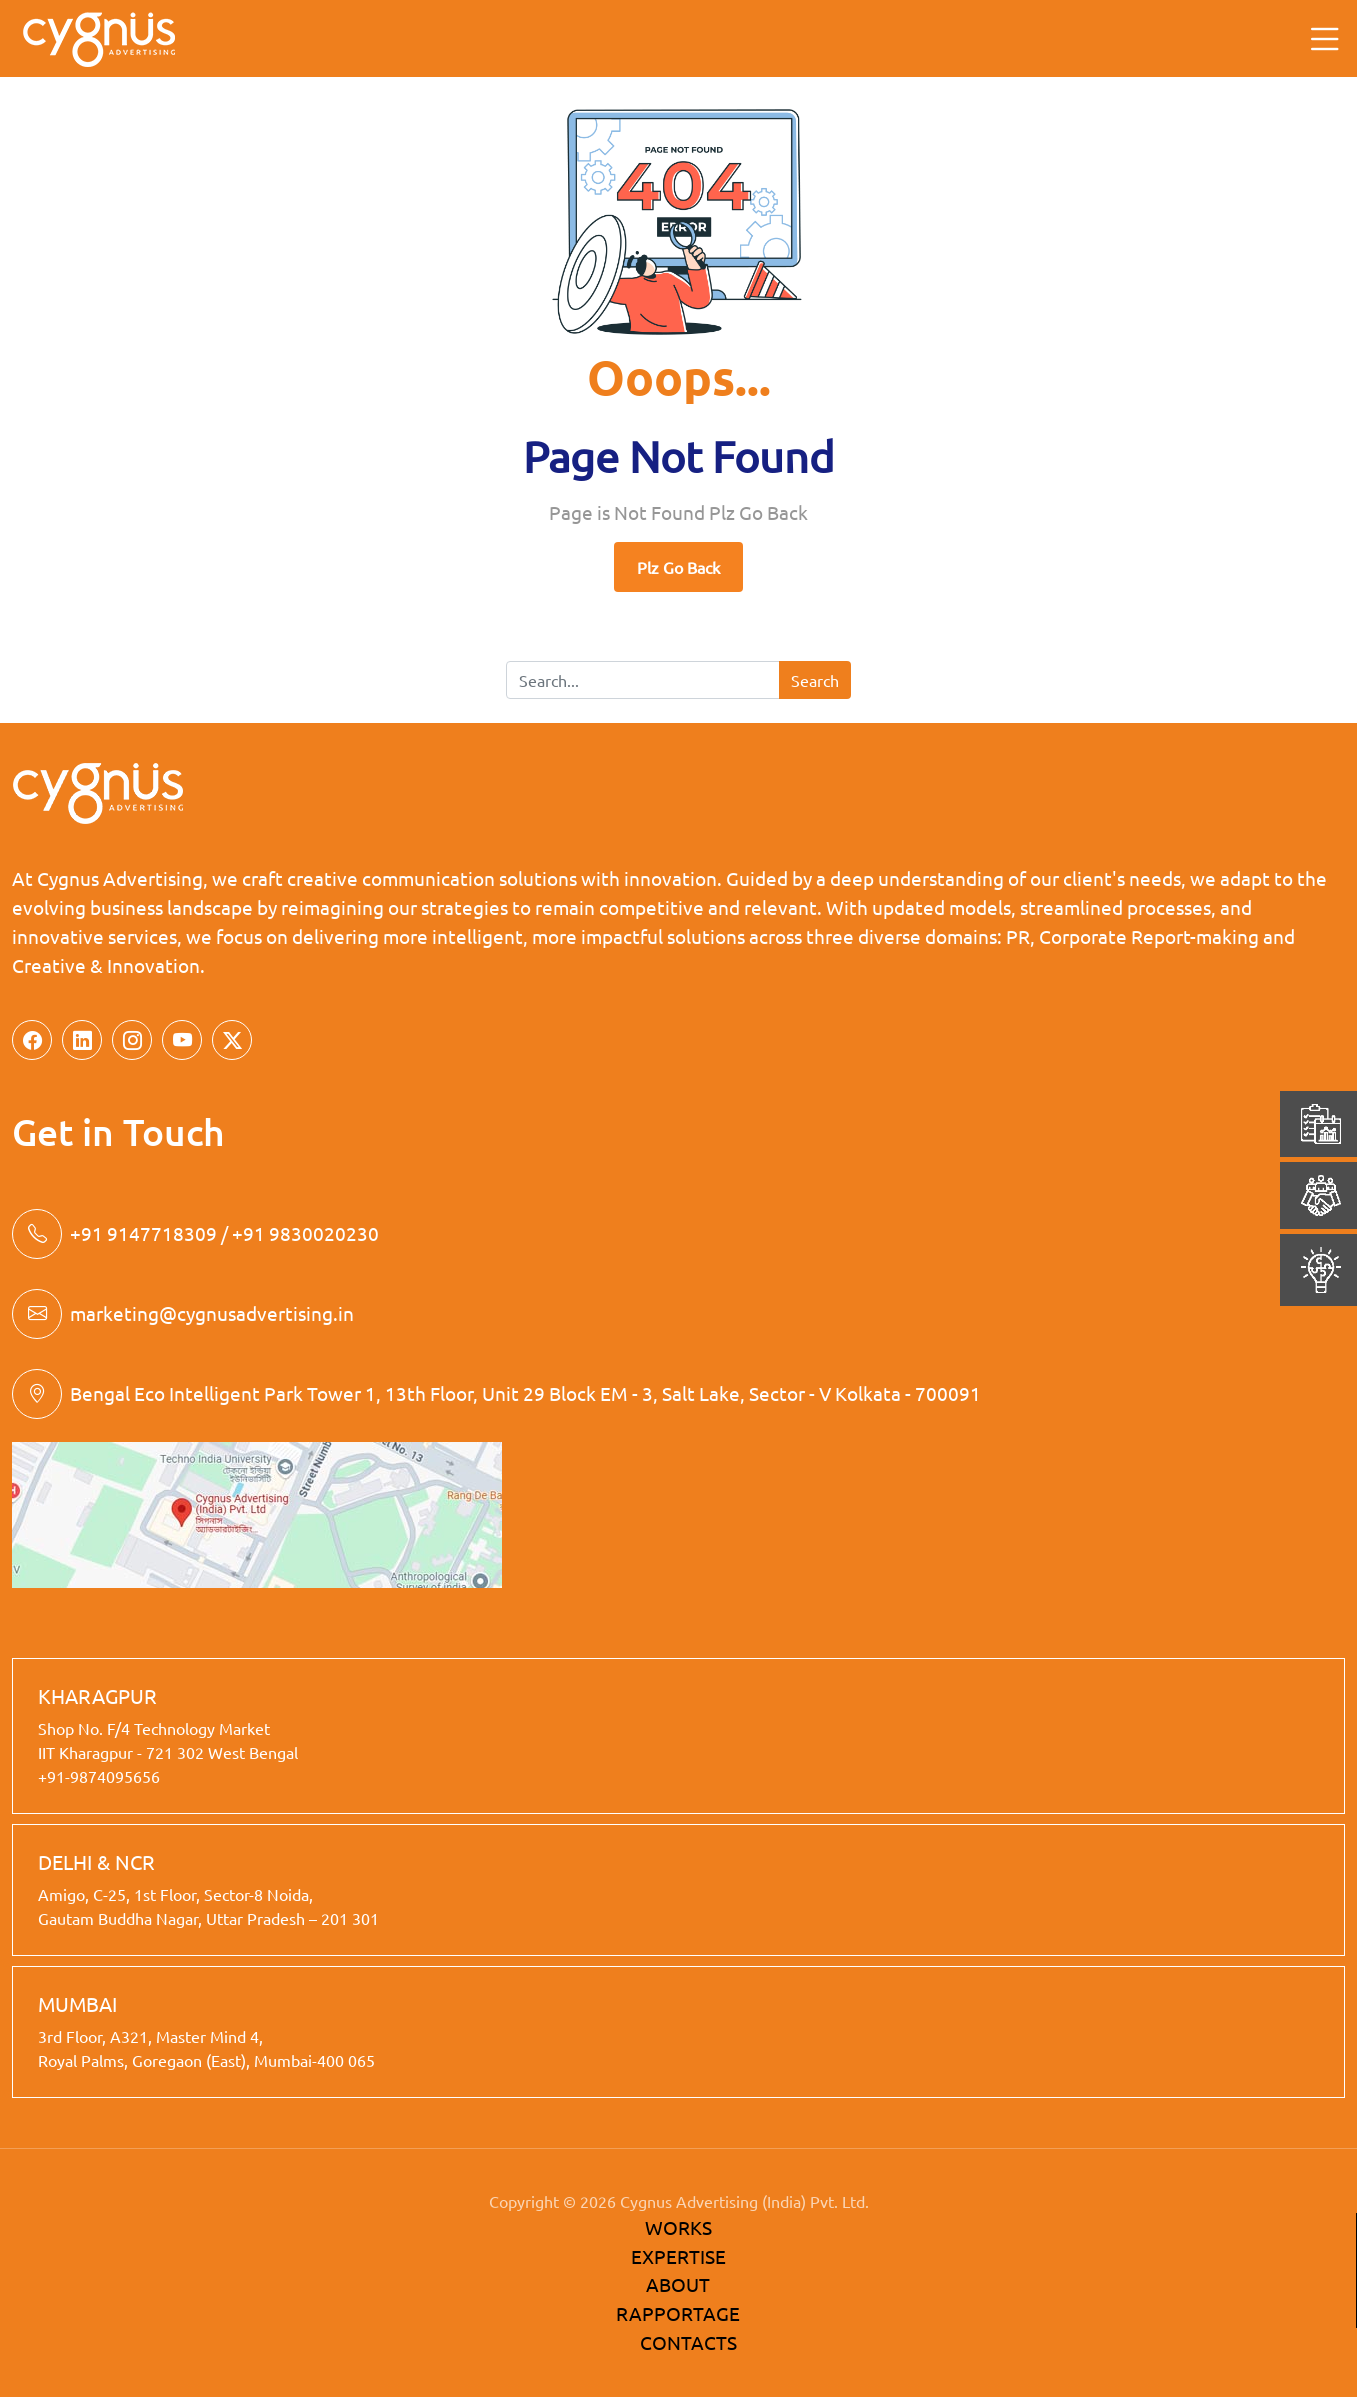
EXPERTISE (678, 2256)
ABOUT (678, 2284)
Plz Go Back (678, 567)
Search (815, 680)
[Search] (643, 680)
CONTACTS (688, 2342)
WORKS (678, 2227)
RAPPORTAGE (678, 2313)
